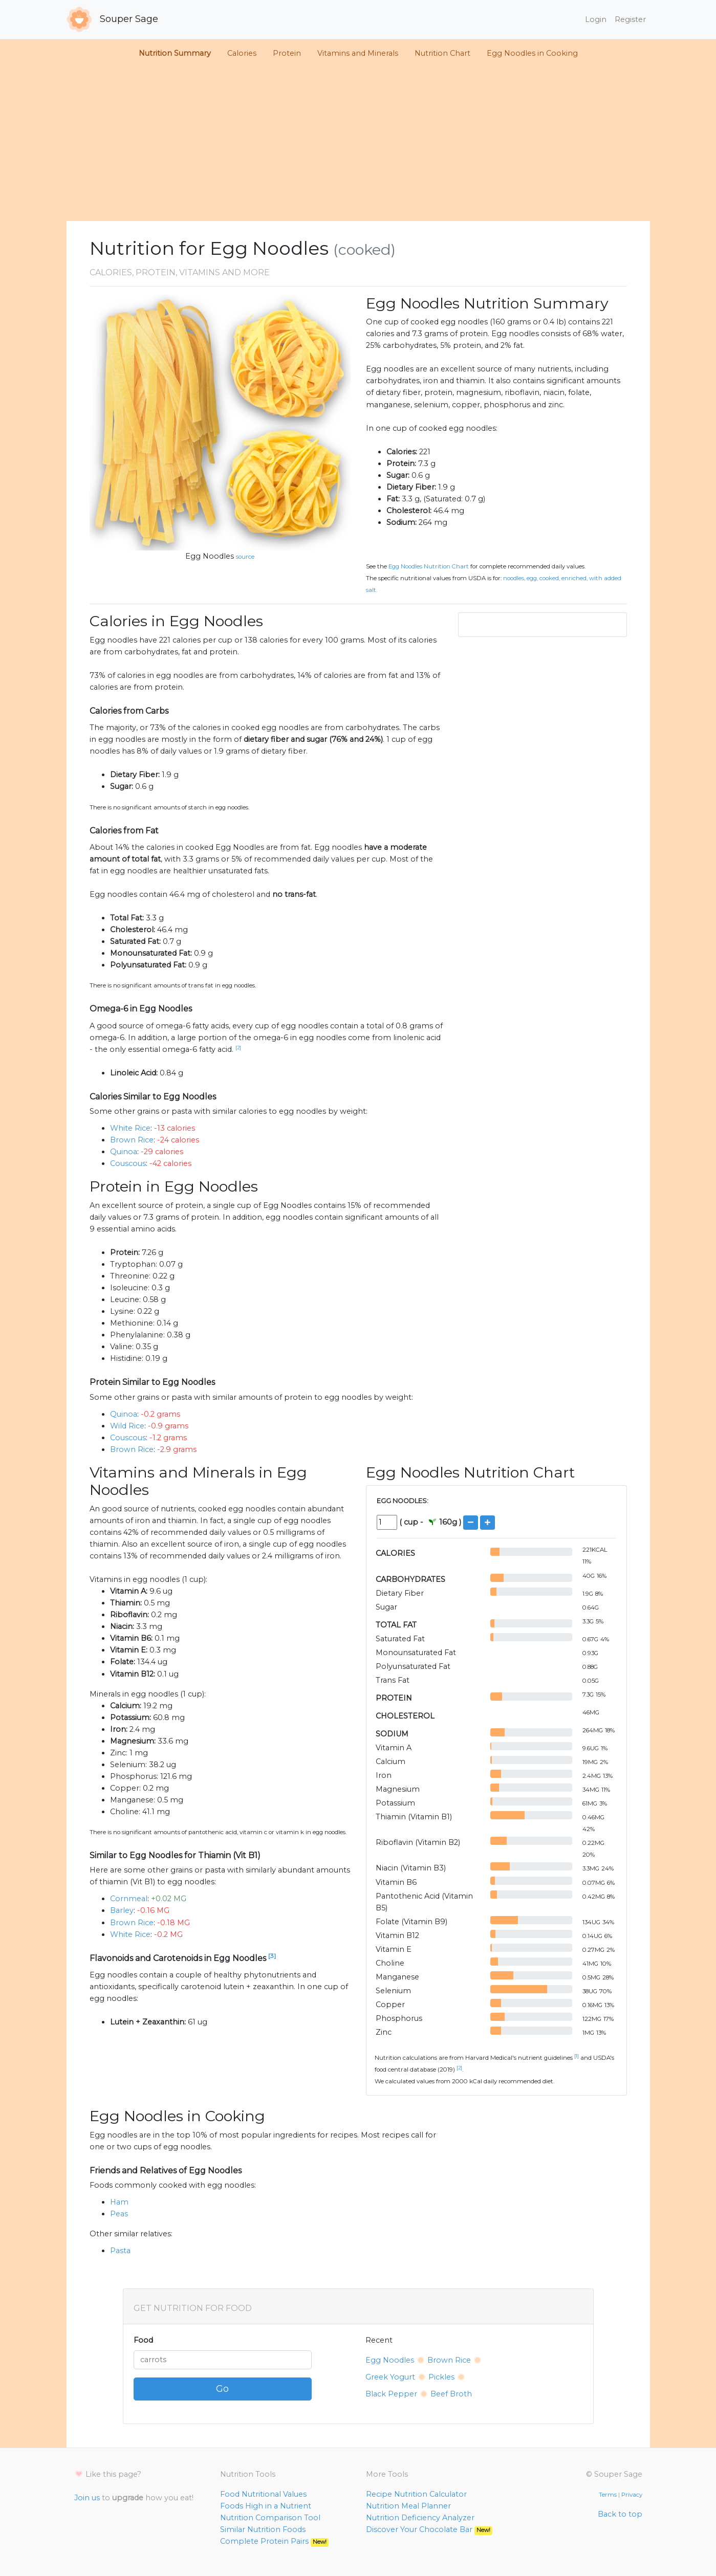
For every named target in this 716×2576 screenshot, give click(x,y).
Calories (241, 53)
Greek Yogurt (390, 2377)
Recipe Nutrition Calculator (416, 2494)
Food (143, 2340)
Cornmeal (128, 1898)
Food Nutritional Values (263, 2494)
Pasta (120, 2250)
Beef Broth (451, 2393)
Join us (87, 2497)
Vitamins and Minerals (357, 53)
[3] (272, 1955)
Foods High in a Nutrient (265, 2506)
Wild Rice (127, 1425)
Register (630, 19)
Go (222, 2388)
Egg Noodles (209, 556)
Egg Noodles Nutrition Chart (428, 566)
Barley (122, 1910)
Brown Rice (132, 1139)
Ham (119, 2202)
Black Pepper (391, 2393)
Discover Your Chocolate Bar (429, 2529)
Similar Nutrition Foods (263, 2529)
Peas (119, 2213)
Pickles (441, 2377)
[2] (238, 1047)
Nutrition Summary (175, 53)
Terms (608, 2494)
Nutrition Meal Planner (408, 2506)
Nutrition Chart (442, 53)
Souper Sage (112, 19)
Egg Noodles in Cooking (532, 53)
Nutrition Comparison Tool (270, 2517)
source (245, 556)
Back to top (620, 2514)
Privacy (631, 2494)
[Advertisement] (358, 144)
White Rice (130, 1128)
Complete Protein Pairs (274, 2541)
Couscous (128, 1163)
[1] (576, 2056)
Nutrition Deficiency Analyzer (420, 2517)
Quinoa (123, 1151)
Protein (287, 53)
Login (595, 19)
